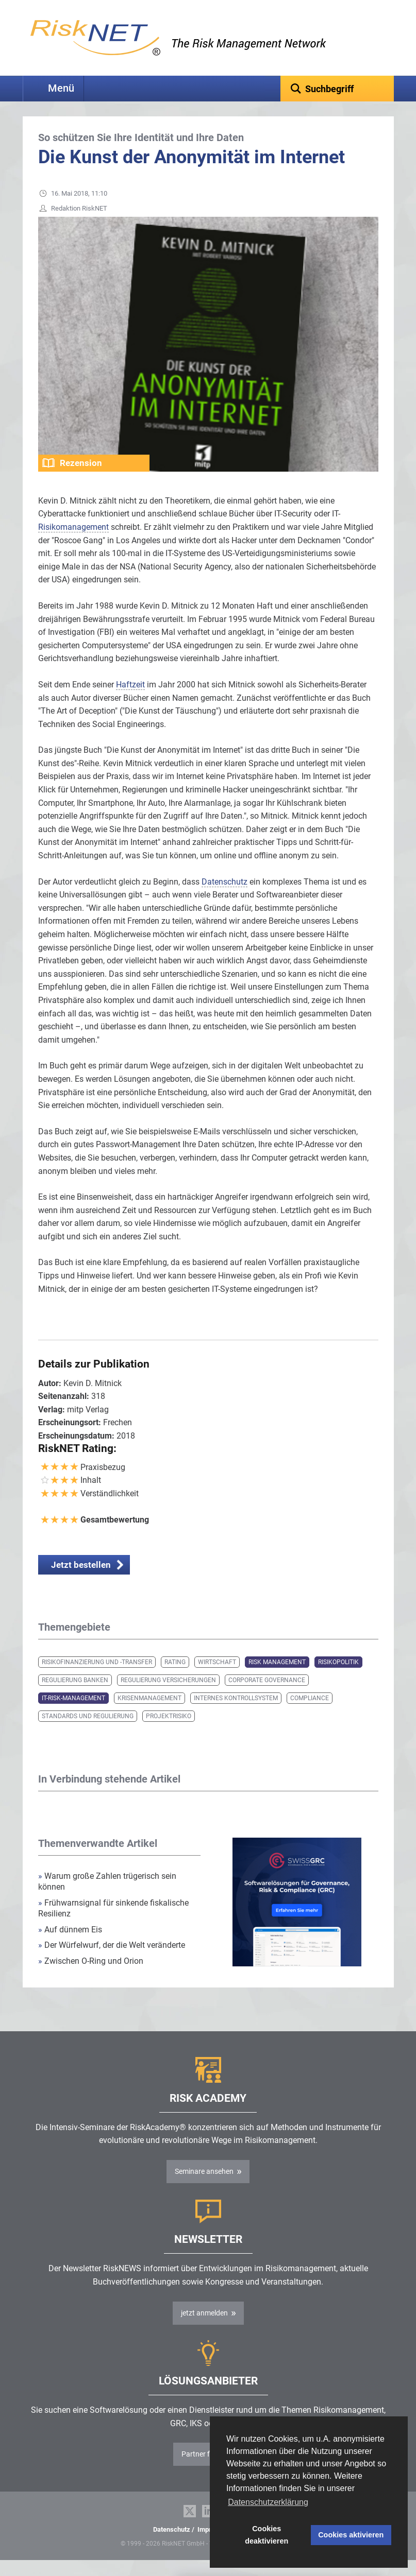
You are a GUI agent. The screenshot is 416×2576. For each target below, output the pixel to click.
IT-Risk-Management (73, 1714)
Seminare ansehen (204, 2187)
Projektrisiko (168, 1732)
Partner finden (204, 2470)
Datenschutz (171, 2545)
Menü (61, 88)
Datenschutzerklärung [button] (268, 2502)
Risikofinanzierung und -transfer (97, 1678)
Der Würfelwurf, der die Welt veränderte (111, 1961)
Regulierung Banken (75, 1696)
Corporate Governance (266, 1696)
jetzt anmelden (204, 2329)
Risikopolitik (338, 1678)
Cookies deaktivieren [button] (266, 2535)
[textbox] (337, 88)
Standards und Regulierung (88, 1732)
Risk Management (277, 1678)
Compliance (309, 1714)
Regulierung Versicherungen (168, 1696)
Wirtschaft (217, 1678)
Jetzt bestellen (81, 1581)
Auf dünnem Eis (70, 1945)
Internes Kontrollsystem (236, 1714)
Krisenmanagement (149, 1714)
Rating (175, 1678)
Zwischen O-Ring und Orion (90, 1977)
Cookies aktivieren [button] (351, 2535)
